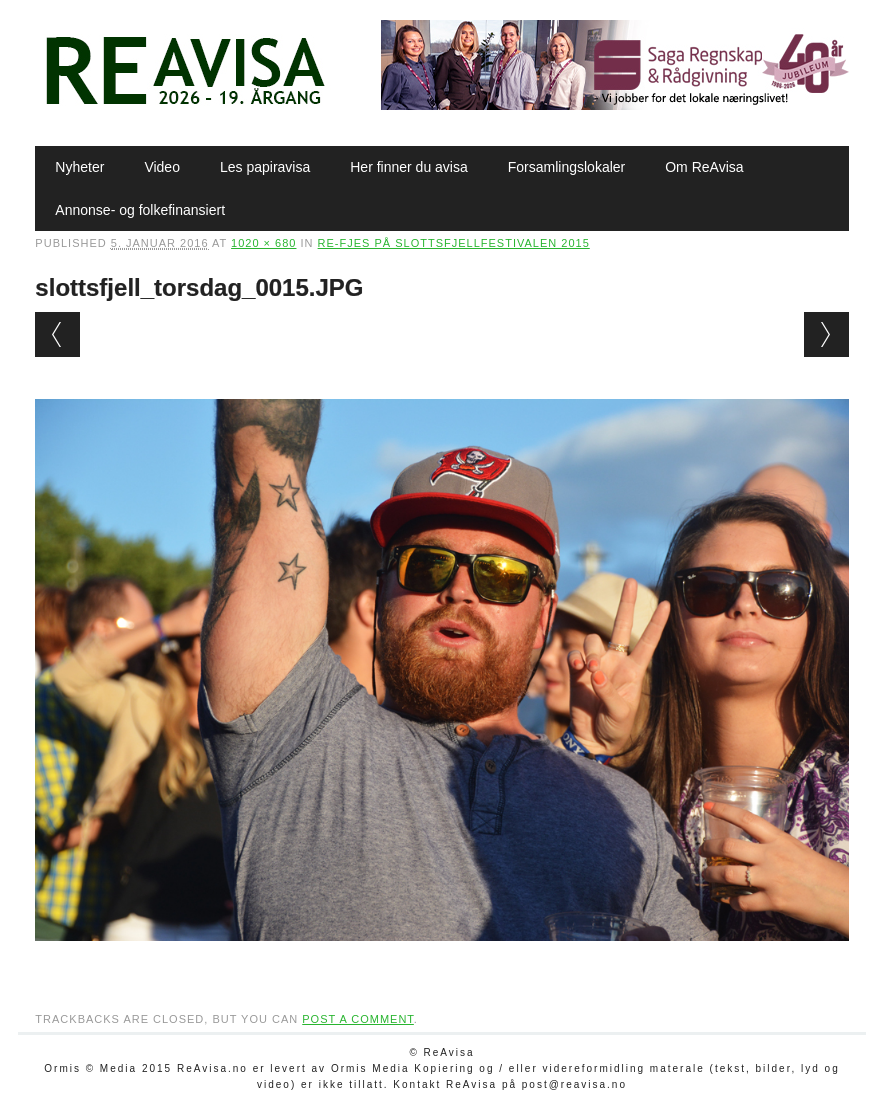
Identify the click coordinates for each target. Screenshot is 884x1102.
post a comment (358, 1019)
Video (162, 167)
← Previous (57, 334)
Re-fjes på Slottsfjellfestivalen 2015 (454, 243)
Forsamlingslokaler (566, 167)
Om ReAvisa (704, 167)
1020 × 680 (263, 243)
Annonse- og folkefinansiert (140, 210)
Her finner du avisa (409, 167)
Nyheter (79, 167)
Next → (826, 334)
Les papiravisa (265, 167)
